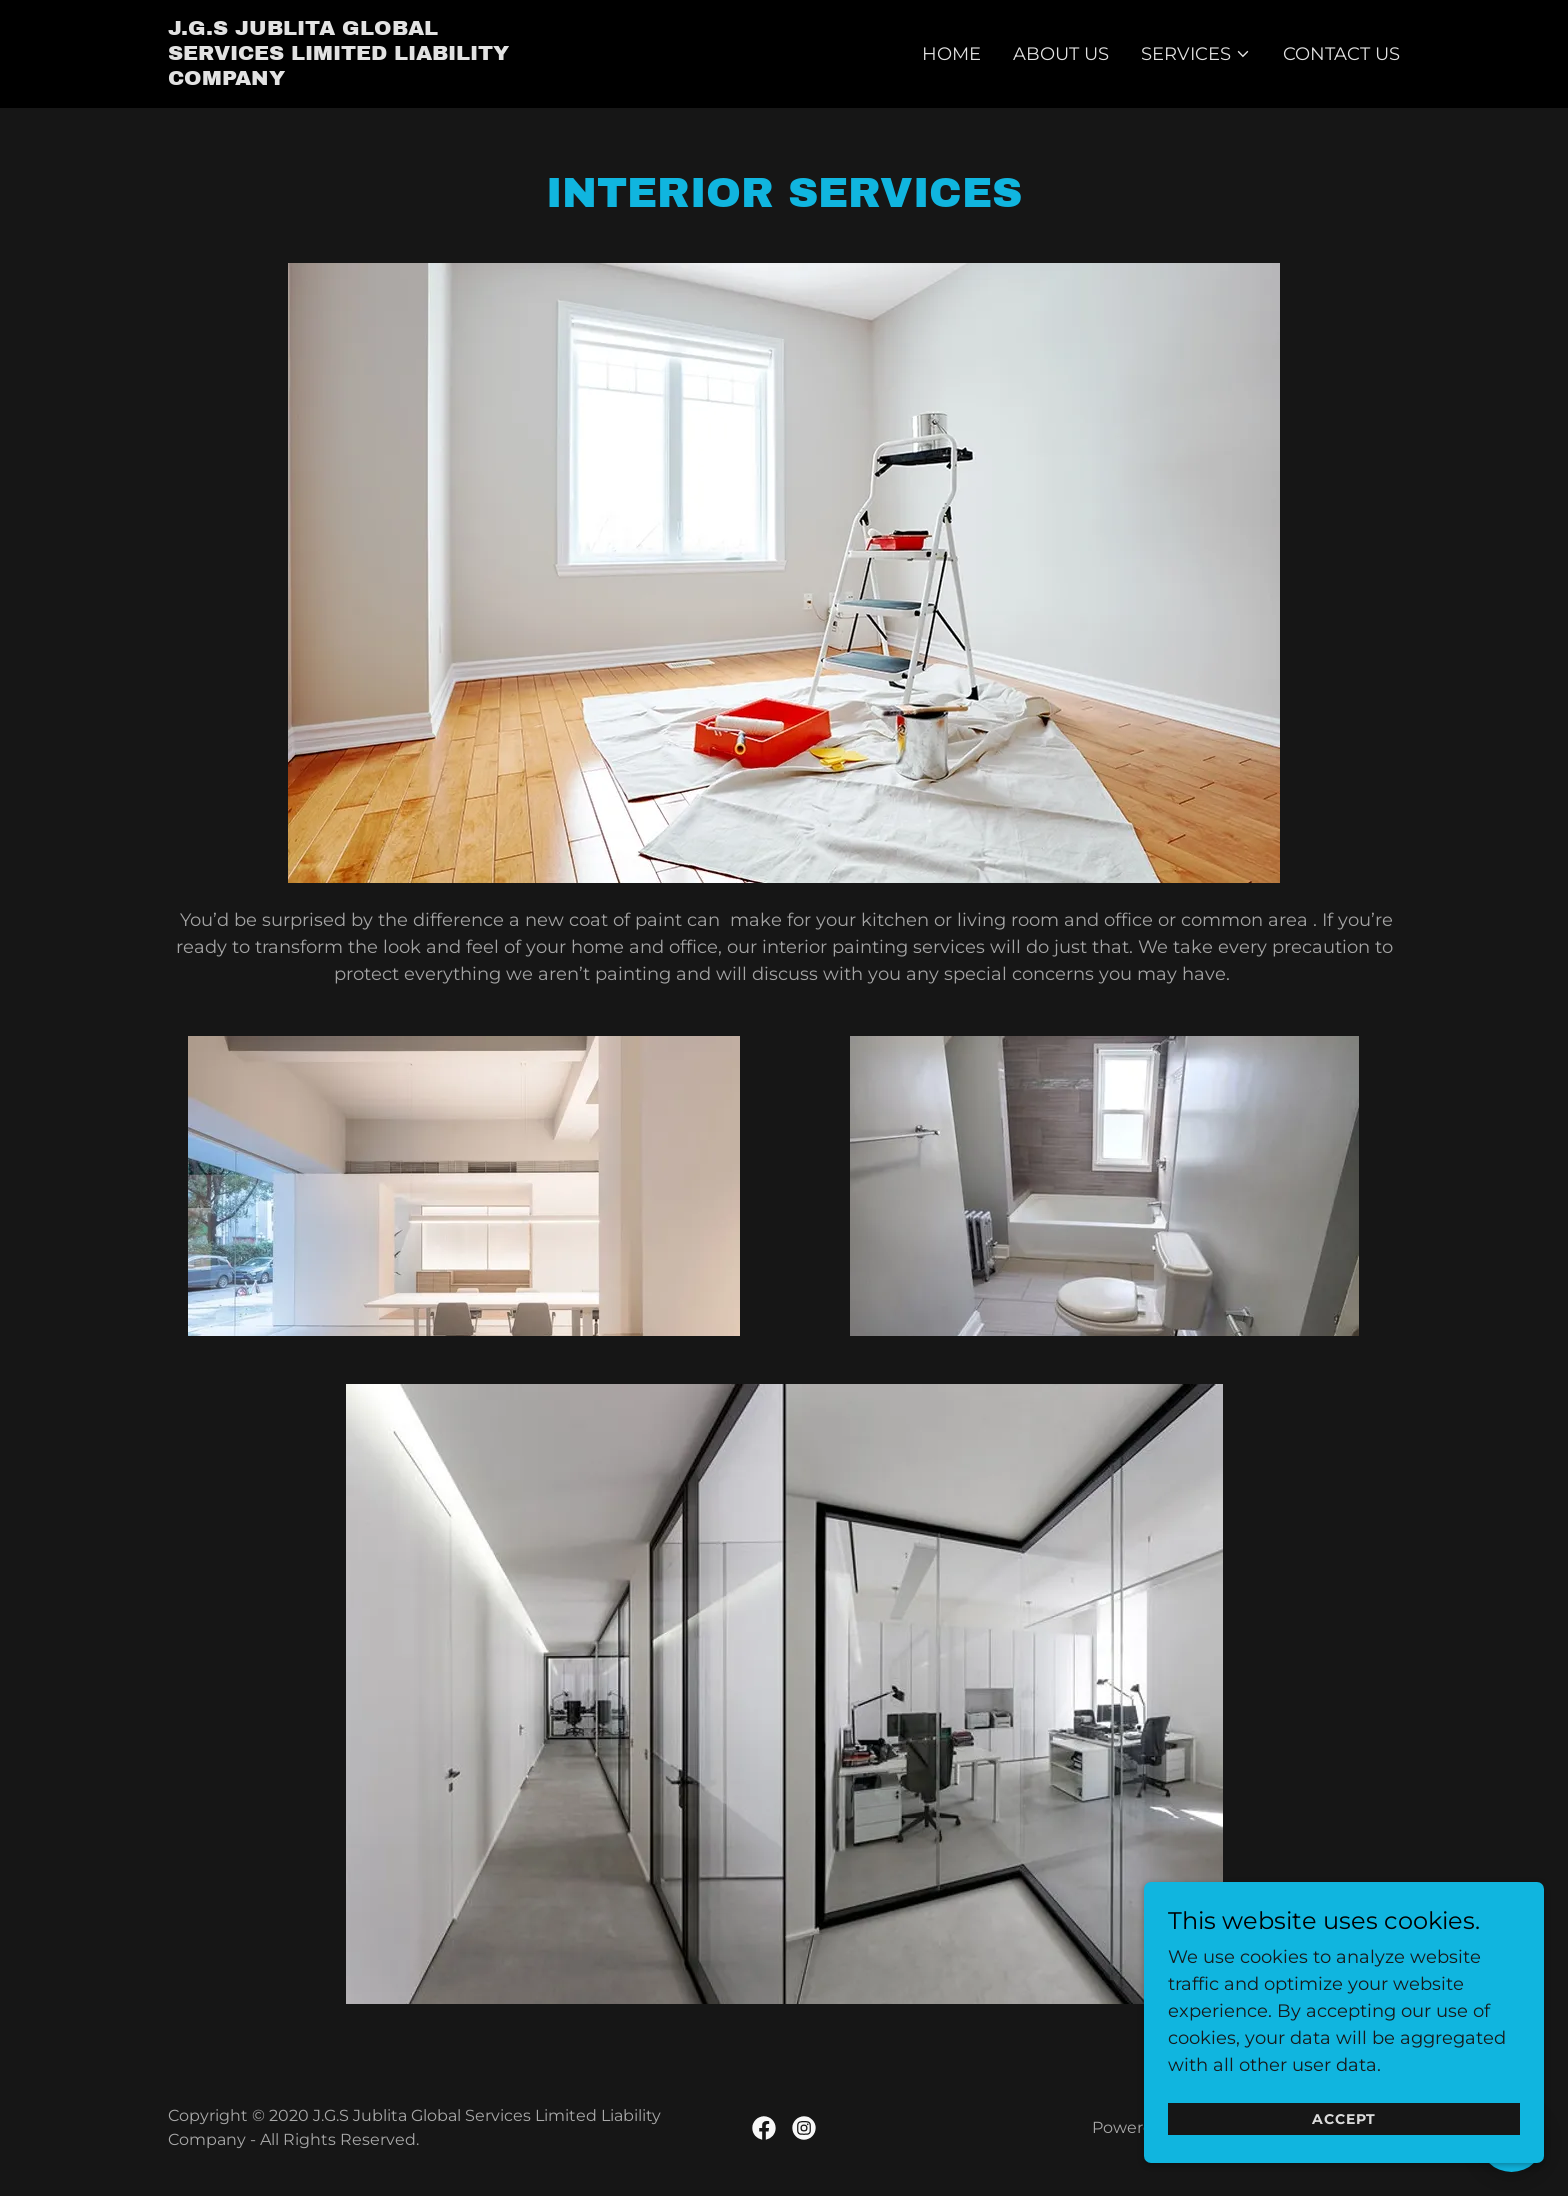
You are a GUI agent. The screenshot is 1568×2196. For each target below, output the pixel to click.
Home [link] (951, 54)
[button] (1196, 54)
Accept (1344, 2158)
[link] (355, 79)
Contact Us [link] (1341, 54)
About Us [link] (1061, 54)
